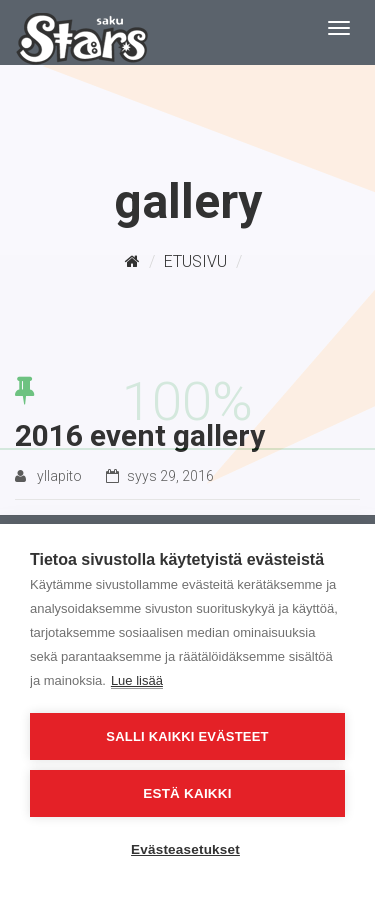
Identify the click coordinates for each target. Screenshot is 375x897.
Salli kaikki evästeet (187, 736)
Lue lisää (137, 680)
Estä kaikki (187, 793)
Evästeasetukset (185, 849)
